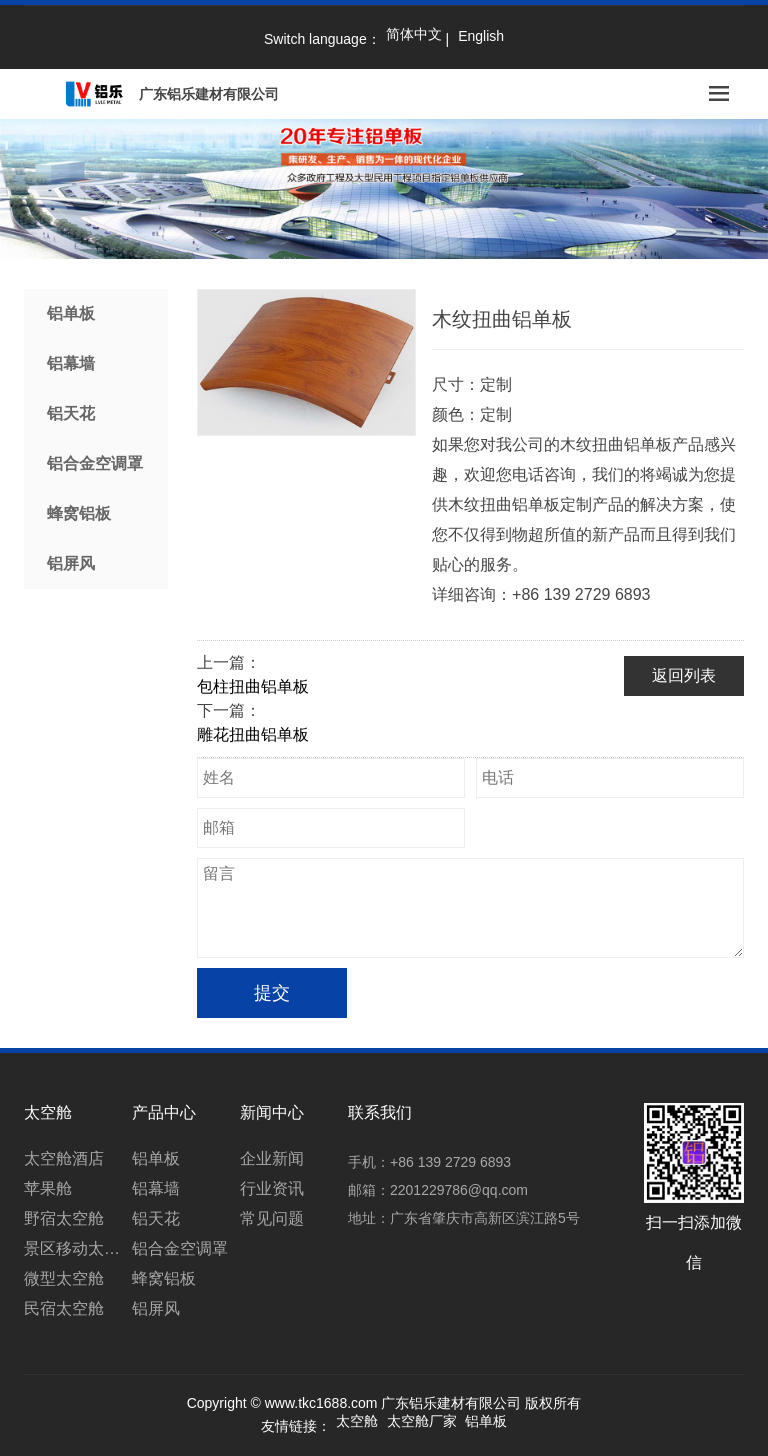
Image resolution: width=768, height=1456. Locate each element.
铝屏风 (71, 563)
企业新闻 (272, 1158)
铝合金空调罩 (95, 463)
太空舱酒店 (64, 1158)
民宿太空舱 (64, 1308)
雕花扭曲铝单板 (253, 734)
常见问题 (272, 1218)
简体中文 (414, 34)
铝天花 (71, 413)
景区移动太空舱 (78, 1248)
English (481, 36)
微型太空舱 (64, 1278)
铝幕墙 (71, 363)
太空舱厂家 (422, 1421)
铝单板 (71, 313)
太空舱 (357, 1421)
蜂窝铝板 (79, 513)
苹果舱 (48, 1188)
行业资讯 (272, 1188)
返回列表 (684, 675)
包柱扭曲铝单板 (253, 686)
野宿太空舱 (64, 1218)
